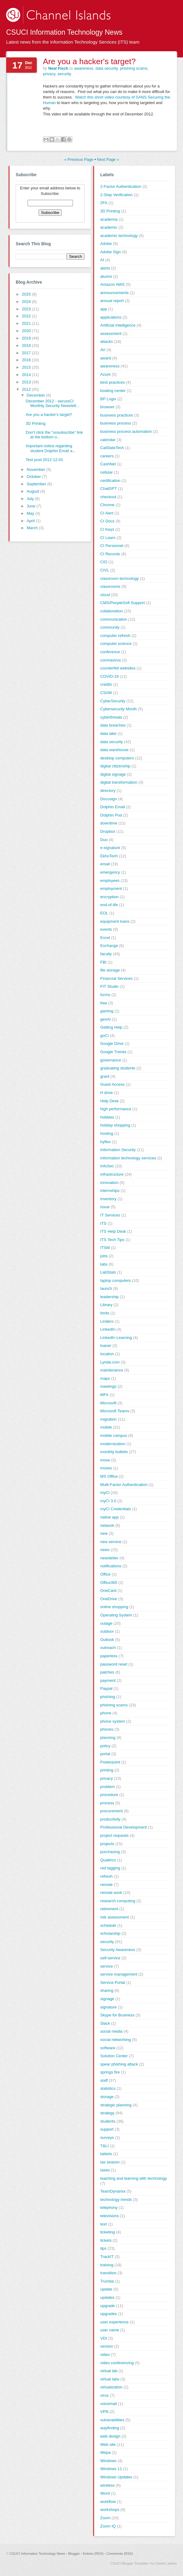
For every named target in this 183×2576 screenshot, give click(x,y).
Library (106, 1304)
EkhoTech (109, 856)
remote (106, 1884)
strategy (107, 2113)
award (105, 358)
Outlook (107, 1639)
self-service (110, 1958)
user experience (114, 2322)
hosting (106, 1133)
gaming (106, 1011)
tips (103, 2248)
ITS (103, 1223)
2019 (27, 338)
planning (107, 1737)
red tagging (110, 1868)
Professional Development (123, 1827)
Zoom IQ (108, 2526)
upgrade (107, 2305)
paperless (108, 1656)
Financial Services (116, 978)
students (107, 2121)
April (31, 520)
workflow (108, 2501)
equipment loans (114, 921)
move (105, 1460)
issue (104, 1207)
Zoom (105, 2518)
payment (108, 1680)
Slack (105, 2023)
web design (110, 2436)
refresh (106, 1876)
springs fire (110, 2072)
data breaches (112, 725)
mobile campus (113, 1435)
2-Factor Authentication (120, 186)
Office (105, 1574)
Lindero (106, 1321)
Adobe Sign (110, 252)
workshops (109, 2509)
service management (118, 1974)
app (103, 309)
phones (106, 1729)
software (107, 2048)
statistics (108, 2088)
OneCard (108, 1590)
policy (105, 1746)
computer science (116, 643)
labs (104, 1264)
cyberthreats (111, 717)
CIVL (104, 570)
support (106, 2129)
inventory (108, 1199)
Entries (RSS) (93, 2553)
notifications (110, 1566)
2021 (27, 323)
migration (108, 1419)
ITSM (105, 1247)
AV (102, 349)
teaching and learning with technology (133, 2178)
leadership (109, 1296)
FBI (103, 962)
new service (110, 1541)
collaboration (111, 611)
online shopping (114, 1606)
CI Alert (106, 513)
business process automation (126, 431)
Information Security (118, 1149)
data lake (108, 733)
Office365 (108, 1582)
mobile (106, 1427)
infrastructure (112, 1174)
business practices (116, 415)
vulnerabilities (112, 2420)
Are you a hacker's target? (89, 61)
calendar (108, 439)
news (104, 1549)
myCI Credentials (115, 1509)
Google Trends (113, 1051)
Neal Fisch (58, 68)
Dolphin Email (112, 807)
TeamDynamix (112, 2191)
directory (108, 790)
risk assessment (114, 1917)
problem (107, 1786)
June (31, 506)
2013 (27, 382)
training (106, 2265)
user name (109, 2330)
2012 (27, 389)
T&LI (104, 2145)
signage (107, 1998)
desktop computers (117, 758)
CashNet (108, 464)
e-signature (110, 847)
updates (107, 2297)
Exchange (109, 945)
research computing (117, 1901)
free (103, 1003)
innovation (109, 1182)
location (107, 1354)
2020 (27, 330)
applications (110, 317)
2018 (27, 345)
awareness (83, 68)
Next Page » (108, 159)
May (31, 513)
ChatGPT (108, 488)
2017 (27, 353)
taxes (105, 2170)
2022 (27, 316)
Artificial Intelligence (117, 325)
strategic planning (116, 2105)
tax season (110, 2162)
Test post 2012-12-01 (44, 459)
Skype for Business (117, 2015)
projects (107, 1843)
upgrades (108, 2313)
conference (110, 652)
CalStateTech (112, 447)
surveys (107, 2137)
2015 (27, 367)
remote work (111, 1892)
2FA (103, 202)
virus (104, 2395)
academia (108, 219)
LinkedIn (107, 1329)
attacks (106, 341)
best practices (112, 382)
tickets (106, 2240)
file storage (110, 970)
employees (110, 880)
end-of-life (109, 904)
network (107, 1525)
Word (105, 2493)
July (31, 498)
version (106, 2346)
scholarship (110, 1933)
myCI (104, 1492)
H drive (106, 1092)
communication (113, 619)
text (103, 2224)
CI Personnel (111, 545)
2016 (27, 360)
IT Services (110, 1215)
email (105, 864)
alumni (106, 276)
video (105, 2354)
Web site (108, 2444)
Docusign (108, 799)
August (33, 491)
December (36, 395)
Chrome (107, 504)
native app (109, 1517)
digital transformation (118, 782)
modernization (112, 1443)
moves (106, 1468)
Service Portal (112, 1982)
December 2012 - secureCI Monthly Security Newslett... (52, 403)
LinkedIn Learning (116, 1337)
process (107, 1803)
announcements (114, 292)
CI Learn (108, 537)
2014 (27, 374)
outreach (108, 1647)
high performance (115, 1109)
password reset (113, 1664)
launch (106, 1288)
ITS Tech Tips (112, 1239)
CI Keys (107, 529)
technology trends (116, 2199)
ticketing (107, 2232)
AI (102, 260)
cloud (105, 594)
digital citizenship (115, 766)
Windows (108, 2460)
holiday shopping (115, 1125)
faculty (106, 954)
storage (106, 2096)
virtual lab (108, 2370)
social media (111, 2031)
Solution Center (114, 2056)
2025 (27, 294)
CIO (103, 562)
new (104, 1533)
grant (104, 1076)
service (106, 1966)
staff (104, 2080)
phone (105, 1713)
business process (115, 423)
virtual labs (109, 2379)
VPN (104, 2411)
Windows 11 (111, 2468)
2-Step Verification (116, 194)
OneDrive (108, 1598)
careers (106, 456)
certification (110, 480)
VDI (103, 2338)
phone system (112, 1721)
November (36, 469)
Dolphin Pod (111, 815)
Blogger (74, 2553)
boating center (112, 390)
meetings (108, 1386)
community (110, 627)
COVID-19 (109, 676)
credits (106, 684)
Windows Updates (116, 2477)
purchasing (110, 1851)
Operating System (116, 1615)
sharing (106, 1990)
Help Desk (109, 1101)
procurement (111, 1811)
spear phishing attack (119, 2064)
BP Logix (108, 399)
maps (105, 1378)
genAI (105, 1019)
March (33, 528)
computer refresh (115, 635)
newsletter (109, 1558)
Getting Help (111, 1027)
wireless (107, 2485)
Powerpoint (110, 1762)
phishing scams (134, 68)
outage (106, 1623)
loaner (105, 1345)
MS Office (109, 1476)
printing (106, 1770)
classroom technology (119, 578)
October (34, 476)
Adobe (106, 243)
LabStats (108, 1272)
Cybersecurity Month (118, 709)
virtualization (111, 2387)
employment (111, 888)
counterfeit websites (117, 668)
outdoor (107, 1631)
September (37, 484)
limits (104, 1313)
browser (107, 407)
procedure (109, 1794)
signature (108, 2007)
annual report (112, 300)
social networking (115, 2039)
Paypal (106, 1688)
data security (107, 68)
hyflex (105, 1141)
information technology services (128, 1158)
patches (107, 1672)
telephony (108, 2207)
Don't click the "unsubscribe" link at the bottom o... (54, 435)
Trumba (107, 2281)
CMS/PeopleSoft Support (122, 602)
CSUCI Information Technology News (64, 32)
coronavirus (110, 660)
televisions (109, 2215)
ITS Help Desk (113, 1231)
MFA (104, 1394)
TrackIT (107, 2256)
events (106, 929)
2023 (27, 309)
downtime (108, 823)
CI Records (110, 554)
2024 (27, 301)
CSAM (106, 692)
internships (110, 1190)
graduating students (117, 1068)
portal (105, 1754)
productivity (110, 1819)
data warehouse (114, 749)
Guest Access (112, 1084)
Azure (105, 374)
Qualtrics (108, 1860)
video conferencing (117, 2363)
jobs (104, 1256)
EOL (104, 913)
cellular (106, 472)
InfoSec (107, 1166)
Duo (104, 839)
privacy (49, 74)
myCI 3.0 (108, 1501)
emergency (110, 872)
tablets (106, 2153)
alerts (105, 268)
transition (108, 2273)
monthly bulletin (114, 1451)
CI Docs (107, 521)
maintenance (111, 1370)
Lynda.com (110, 1362)
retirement (109, 1909)
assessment (110, 333)
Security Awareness (117, 1949)
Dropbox (107, 831)
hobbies (107, 1117)
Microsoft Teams (114, 1411)
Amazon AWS (112, 284)
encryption (109, 896)
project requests (114, 1835)
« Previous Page (78, 159)
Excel (105, 937)
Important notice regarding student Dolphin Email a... (51, 448)
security (64, 74)
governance (110, 1060)
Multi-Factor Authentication (123, 1484)
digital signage (113, 774)
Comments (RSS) (120, 2553)
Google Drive (112, 1043)
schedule (108, 1925)
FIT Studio (109, 986)
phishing (107, 1696)
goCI (104, 1035)
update (106, 2289)
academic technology (119, 235)
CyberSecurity (112, 701)
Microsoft (108, 1403)
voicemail (108, 2403)
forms (105, 994)
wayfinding (109, 2428)
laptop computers (115, 1280)
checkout (108, 497)
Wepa (105, 2452)
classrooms (110, 586)
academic (108, 227)
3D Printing (35, 423)
